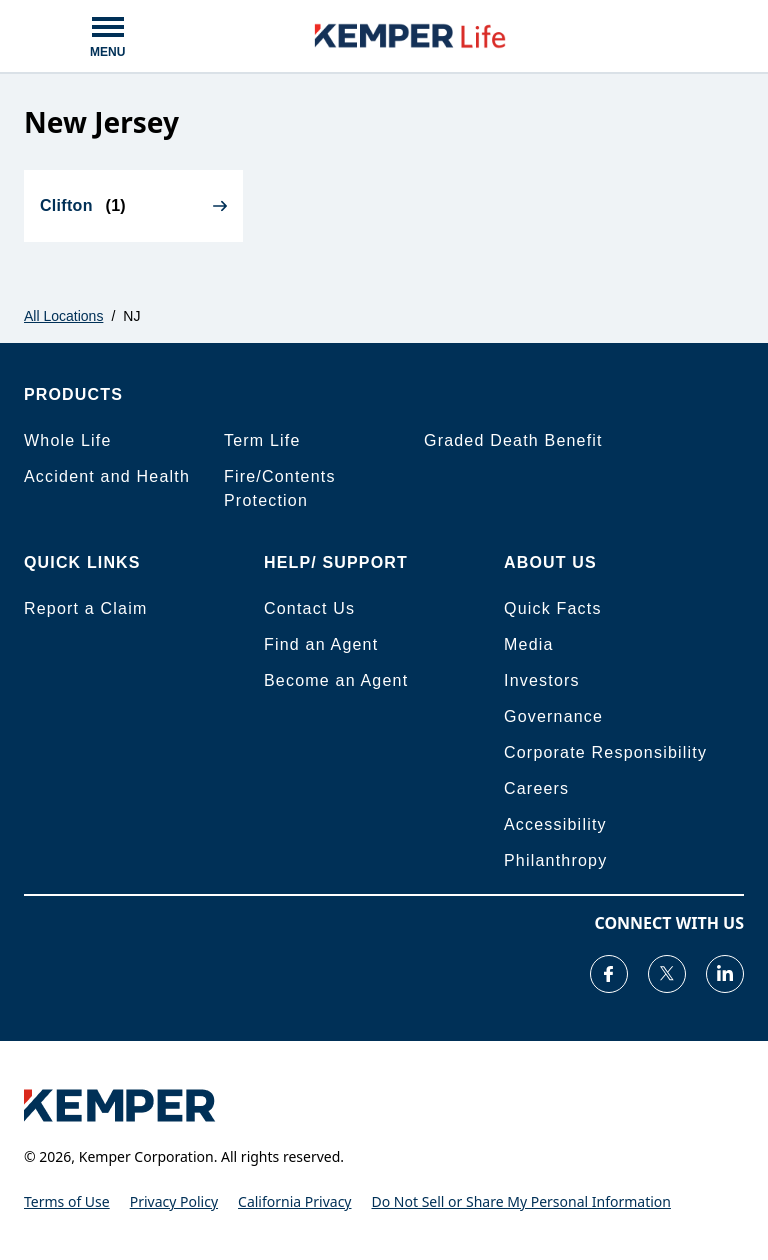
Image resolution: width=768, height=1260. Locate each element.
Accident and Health (107, 476)
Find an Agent (321, 644)
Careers (536, 788)
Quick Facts (553, 608)
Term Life (262, 440)
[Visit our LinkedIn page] (725, 974)
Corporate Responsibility (605, 752)
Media (529, 644)
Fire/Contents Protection (280, 488)
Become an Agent (336, 680)
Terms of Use (67, 1201)
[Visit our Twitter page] (667, 974)
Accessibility (555, 824)
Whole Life (68, 440)
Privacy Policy (174, 1201)
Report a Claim (86, 608)
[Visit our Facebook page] (609, 974)
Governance (553, 716)
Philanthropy (555, 860)
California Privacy (294, 1201)
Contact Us (309, 608)
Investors (542, 680)
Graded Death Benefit (513, 440)
